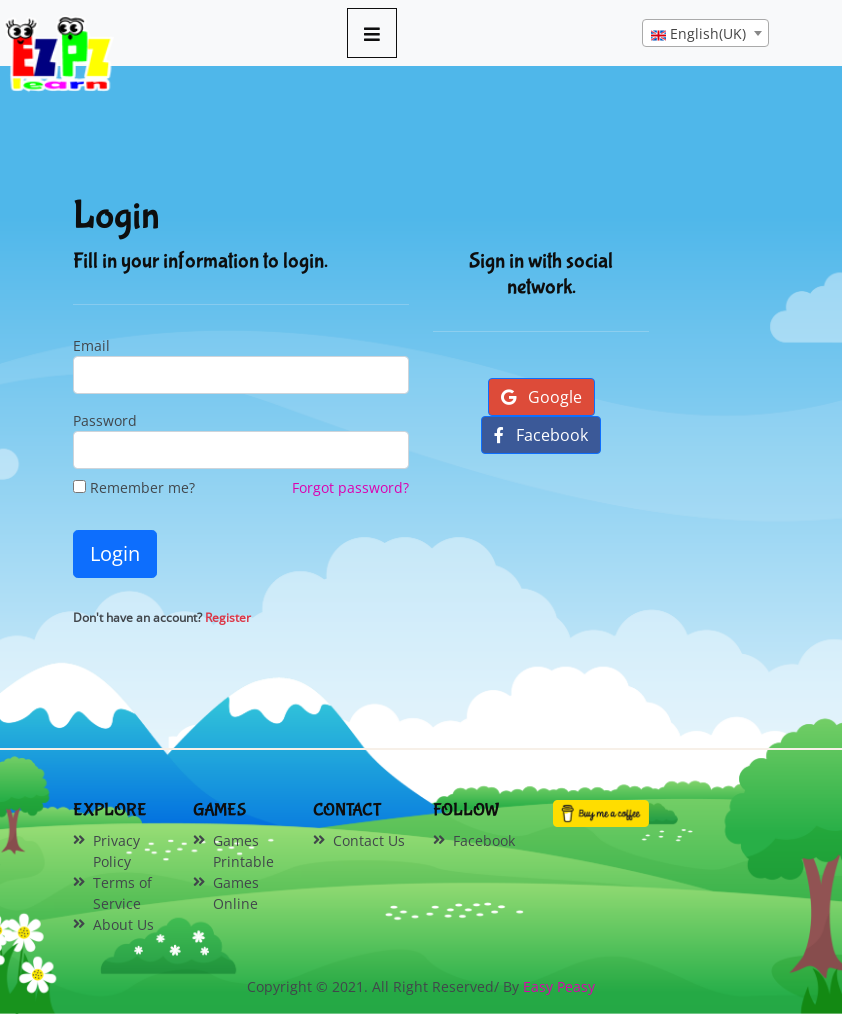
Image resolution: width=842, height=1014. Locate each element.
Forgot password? (350, 487)
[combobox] (705, 33)
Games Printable (243, 851)
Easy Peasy (559, 986)
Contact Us (369, 840)
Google (541, 397)
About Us (123, 924)
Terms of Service (122, 893)
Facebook (541, 435)
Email (91, 345)
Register (228, 617)
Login (115, 553)
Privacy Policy (116, 851)
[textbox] (705, 34)
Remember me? (134, 487)
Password (105, 420)
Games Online (236, 893)
